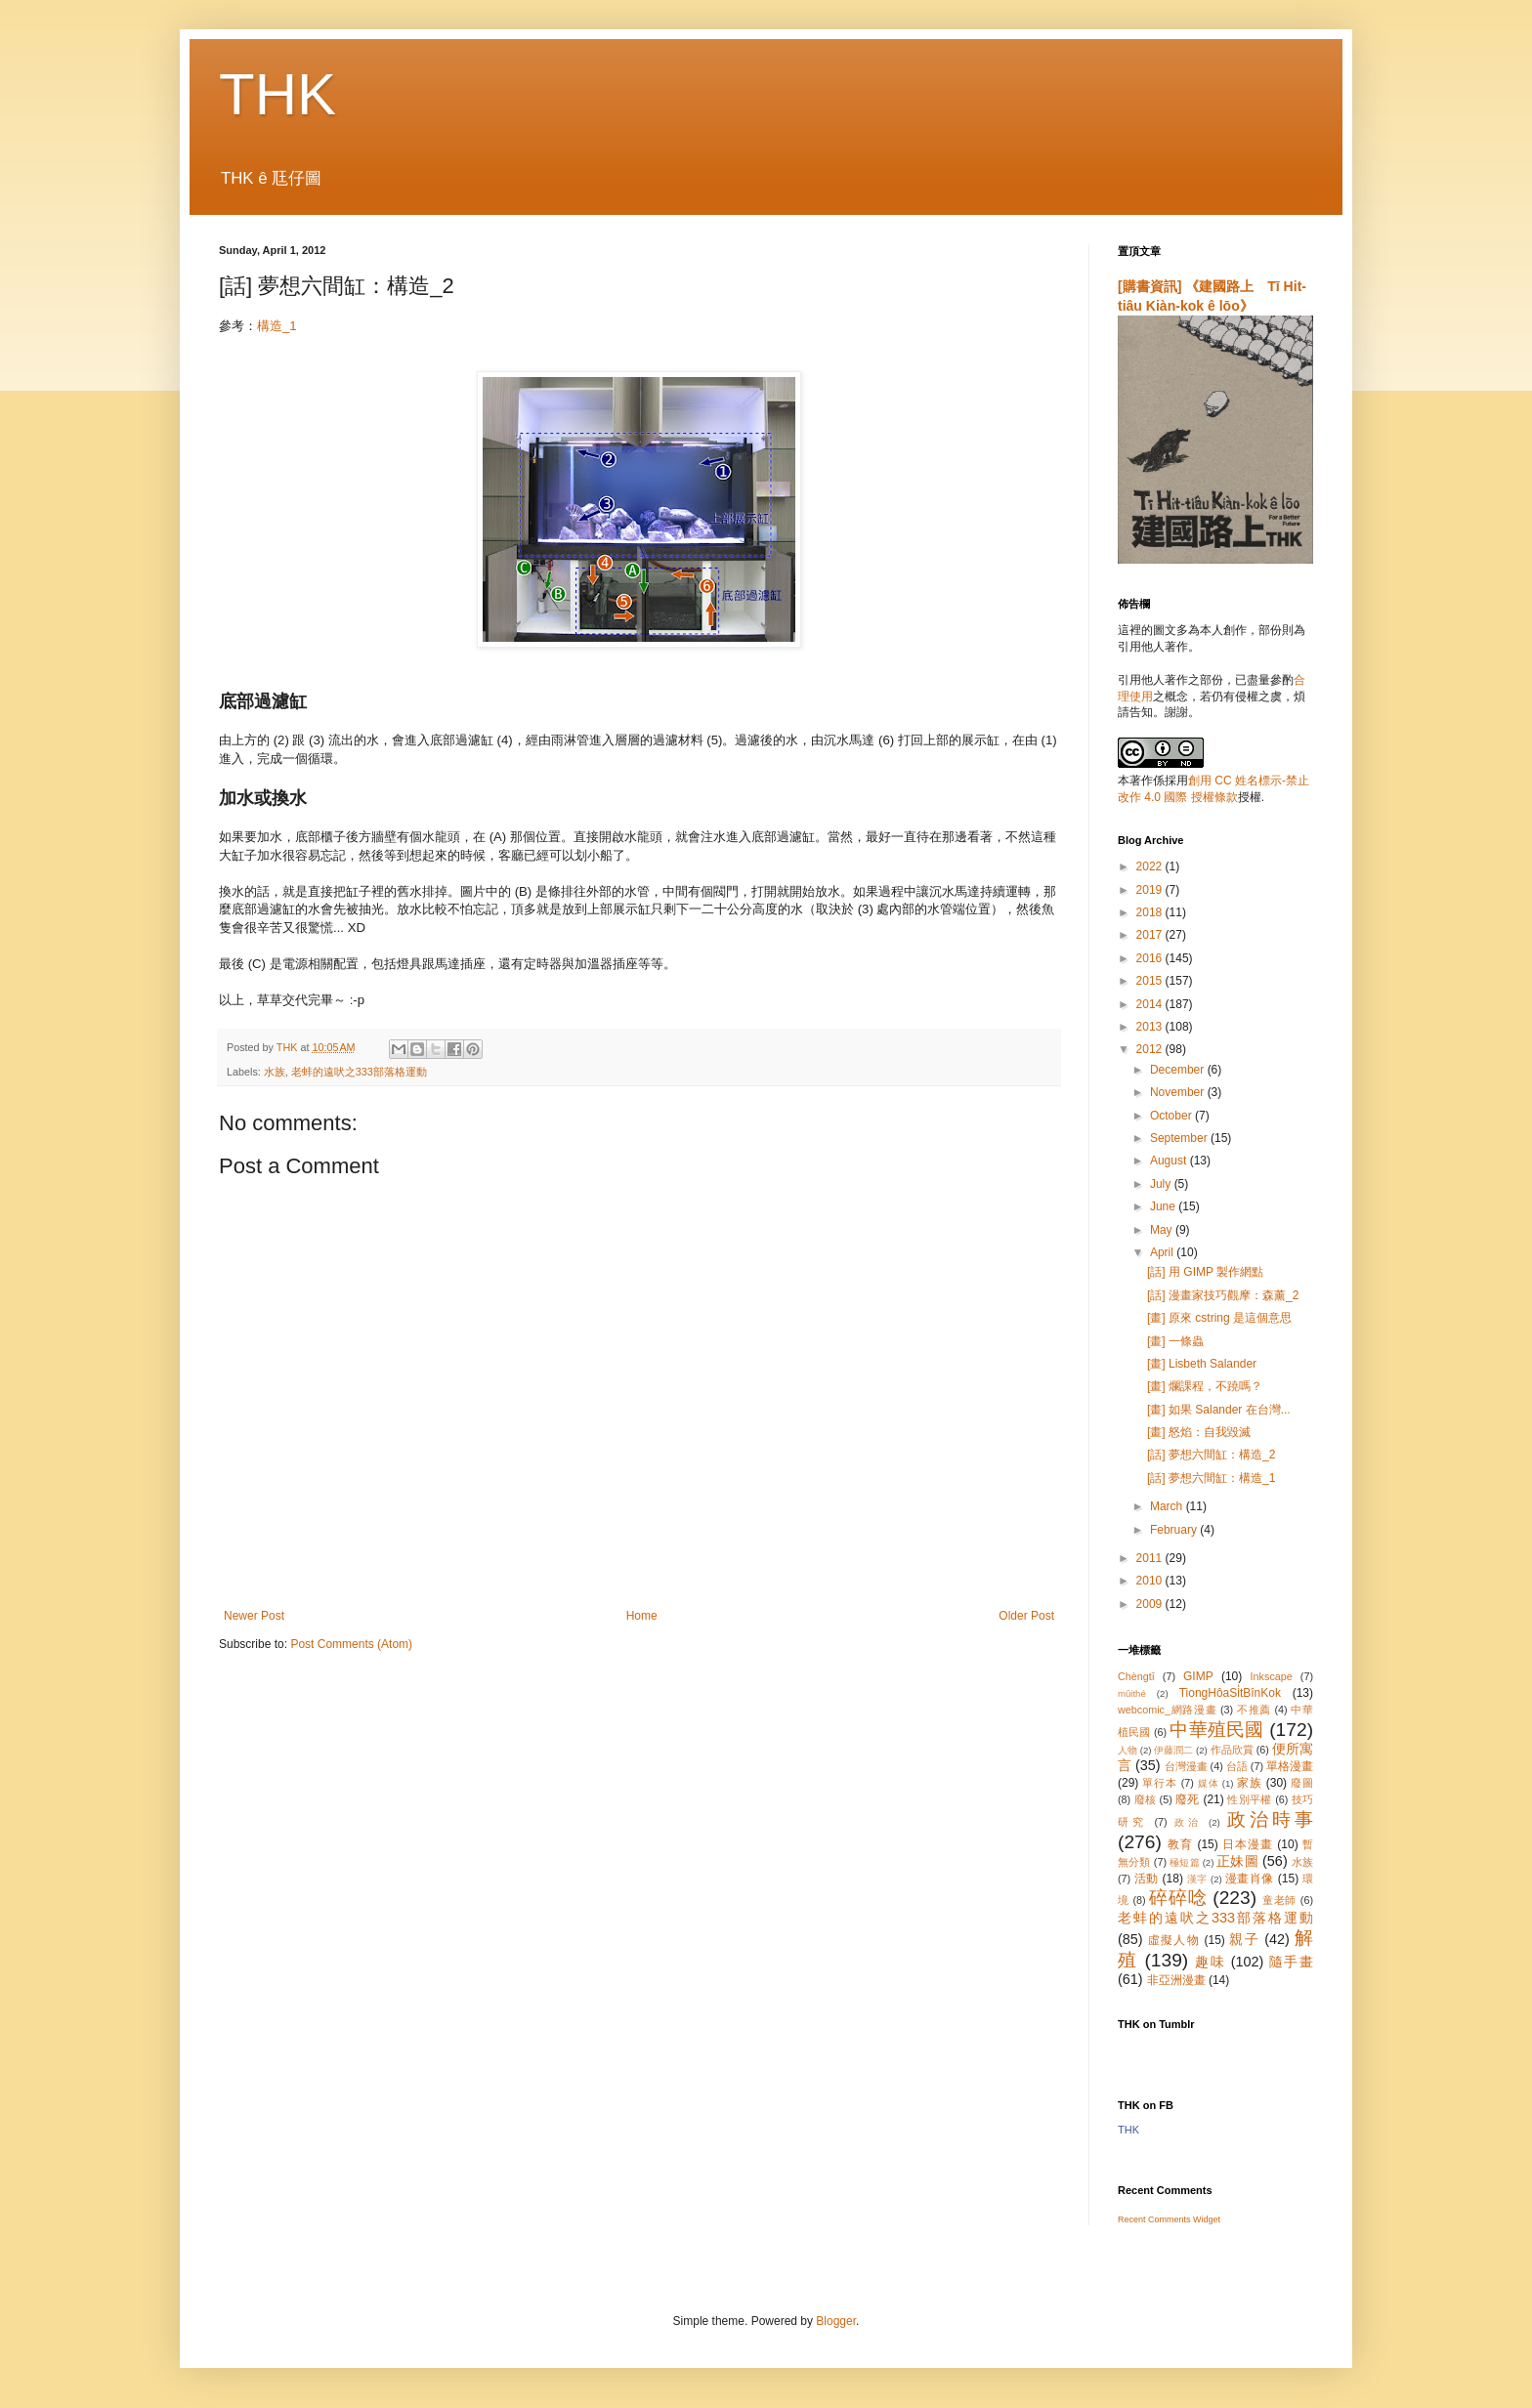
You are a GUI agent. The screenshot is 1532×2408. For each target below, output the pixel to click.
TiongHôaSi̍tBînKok (1230, 1693)
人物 (1127, 1750)
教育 (1180, 1844)
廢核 (1145, 1799)
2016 (1151, 958)
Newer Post (254, 1616)
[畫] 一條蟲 (1175, 1341)
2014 (1151, 1004)
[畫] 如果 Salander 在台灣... (1219, 1409)
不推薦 (1254, 1709)
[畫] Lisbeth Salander (1201, 1364)
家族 (1249, 1783)
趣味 (1210, 1961)
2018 (1151, 912)
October (1172, 1115)
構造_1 (277, 325)
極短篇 (1185, 1862)
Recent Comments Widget (1169, 2219)
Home (642, 1616)
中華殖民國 (1216, 1729)
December (1179, 1070)
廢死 (1187, 1799)
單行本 (1159, 1783)
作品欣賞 (1232, 1749)
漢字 (1197, 1879)
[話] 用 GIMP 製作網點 (1205, 1272)
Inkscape (1272, 1676)
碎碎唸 (1178, 1897)
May (1162, 1230)
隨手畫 (1291, 1961)
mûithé (1132, 1693)
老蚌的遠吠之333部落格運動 (359, 1071)
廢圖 (1302, 1783)
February (1175, 1530)
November (1179, 1092)
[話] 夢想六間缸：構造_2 (1211, 1454)
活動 (1146, 1878)
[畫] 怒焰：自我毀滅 (1199, 1432)
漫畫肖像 (1249, 1878)
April (1163, 1252)
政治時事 (1270, 1819)
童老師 (1279, 1900)
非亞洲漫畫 (1176, 1980)
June (1164, 1206)
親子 (1244, 1939)
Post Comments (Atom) (351, 1644)
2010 (1151, 1580)
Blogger (836, 2321)
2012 (1151, 1049)
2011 (1151, 1558)
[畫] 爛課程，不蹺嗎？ (1204, 1386)
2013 (1151, 1027)
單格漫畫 (1289, 1766)
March (1168, 1506)
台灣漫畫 (1186, 1766)
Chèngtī (1136, 1676)
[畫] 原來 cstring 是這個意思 (1219, 1318)
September (1180, 1138)
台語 (1237, 1766)
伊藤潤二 (1173, 1750)
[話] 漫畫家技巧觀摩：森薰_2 (1222, 1295)
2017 (1151, 935)
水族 (274, 1071)
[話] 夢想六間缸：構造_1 (1211, 1478)
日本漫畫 (1247, 1844)
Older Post (1026, 1616)
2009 (1151, 1604)
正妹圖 (1237, 1861)
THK (277, 94)
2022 (1151, 866)
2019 (1151, 890)
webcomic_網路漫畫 (1167, 1709)
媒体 (1208, 1783)
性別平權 (1249, 1799)
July (1162, 1184)
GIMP (1198, 1676)
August (1170, 1160)
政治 (1188, 1822)
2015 (1151, 981)
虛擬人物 (1174, 1940)
